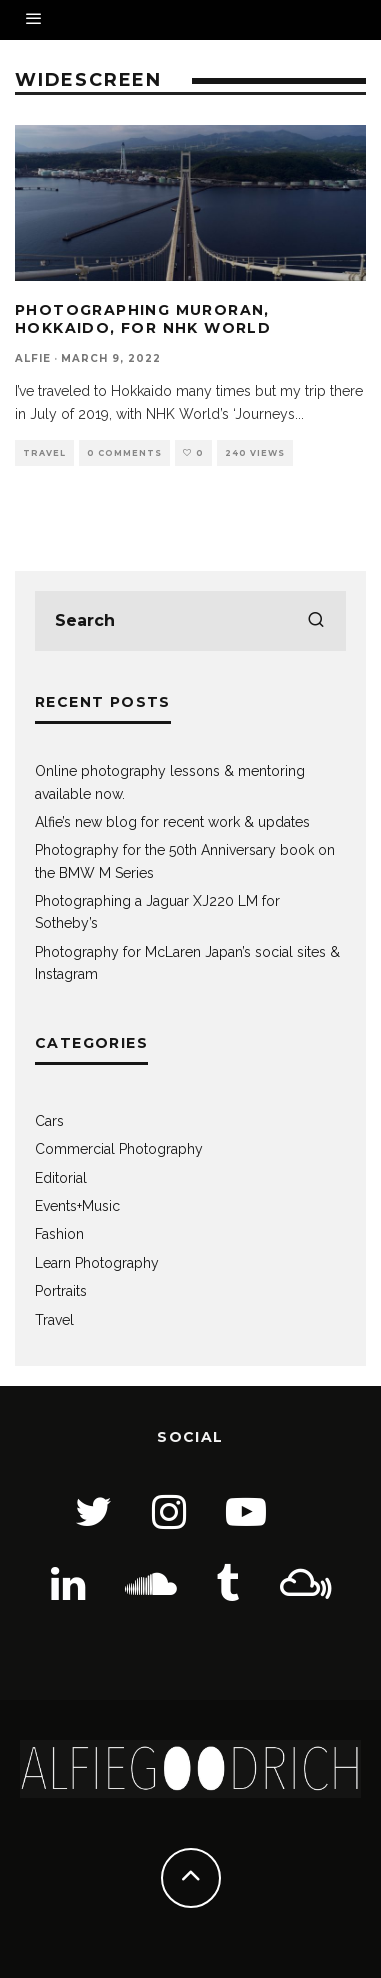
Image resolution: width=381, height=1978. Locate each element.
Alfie (33, 358)
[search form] (190, 621)
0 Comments (124, 453)
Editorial (61, 1178)
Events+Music (77, 1206)
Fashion (59, 1234)
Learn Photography (97, 1263)
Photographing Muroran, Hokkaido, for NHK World (143, 319)
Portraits (61, 1291)
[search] (316, 621)
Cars (49, 1121)
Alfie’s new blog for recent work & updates (172, 822)
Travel (44, 453)
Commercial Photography (119, 1149)
